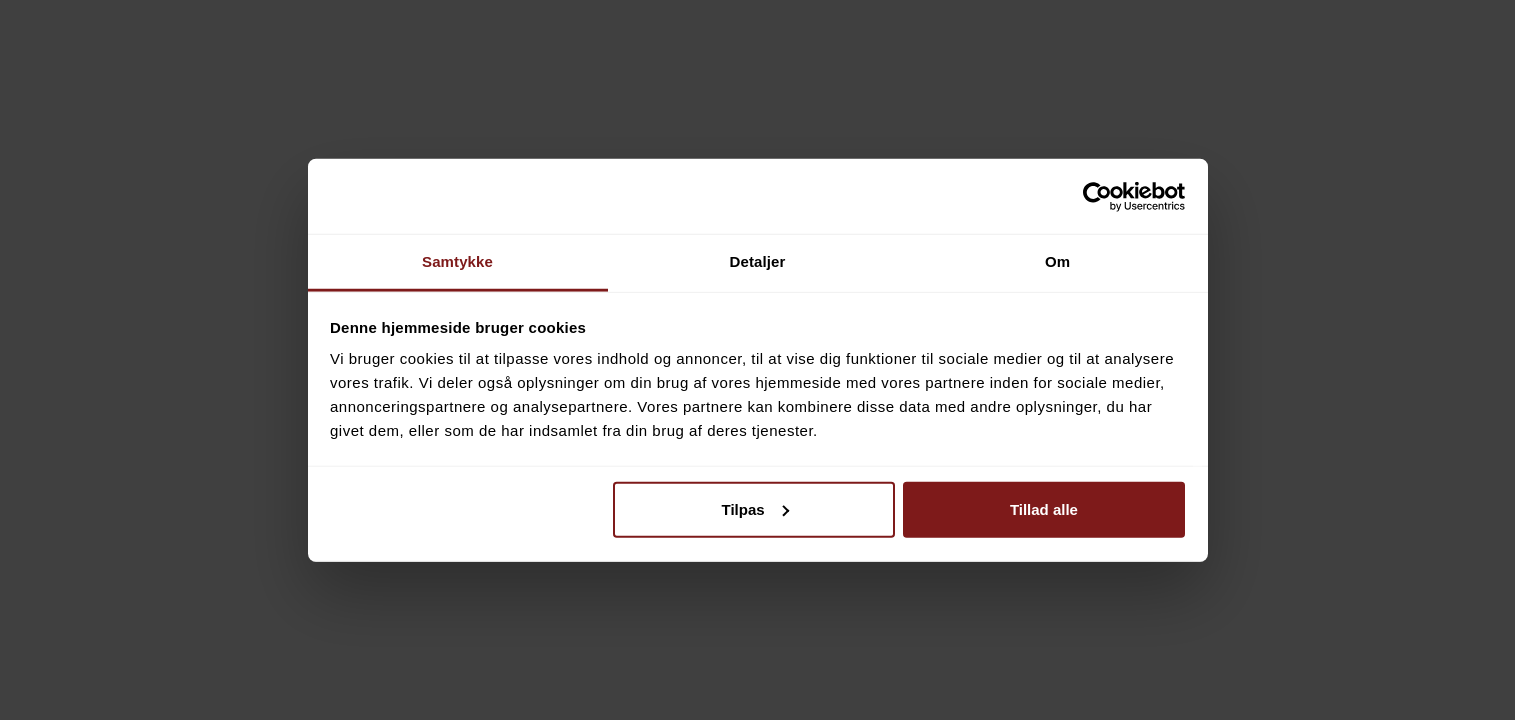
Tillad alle (1044, 508)
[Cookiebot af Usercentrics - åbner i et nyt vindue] (1097, 196)
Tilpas (755, 508)
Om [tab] (1057, 261)
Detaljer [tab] (758, 261)
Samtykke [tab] (457, 261)
